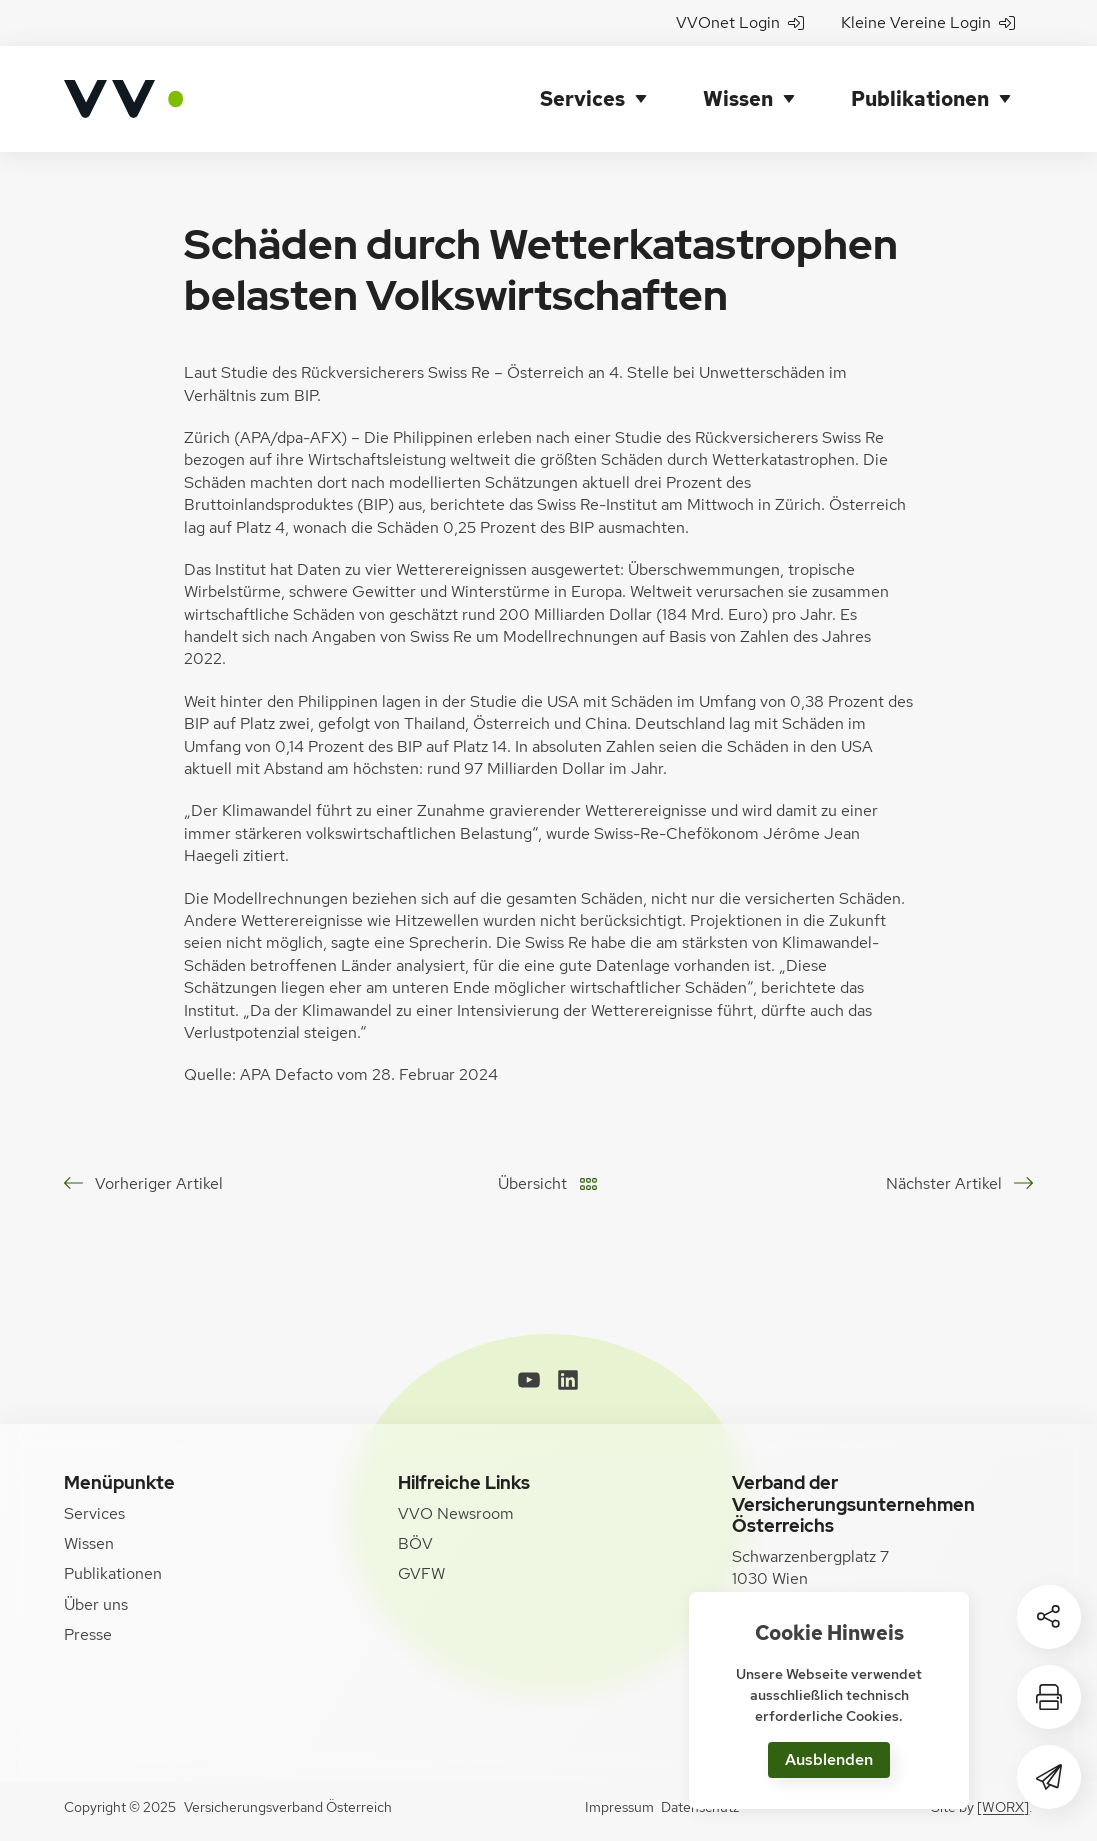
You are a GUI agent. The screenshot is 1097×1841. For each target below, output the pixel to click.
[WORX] (1003, 1807)
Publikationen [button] (920, 99)
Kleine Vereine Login (928, 22)
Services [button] (582, 99)
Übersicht (532, 1183)
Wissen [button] (738, 99)
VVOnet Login (740, 22)
